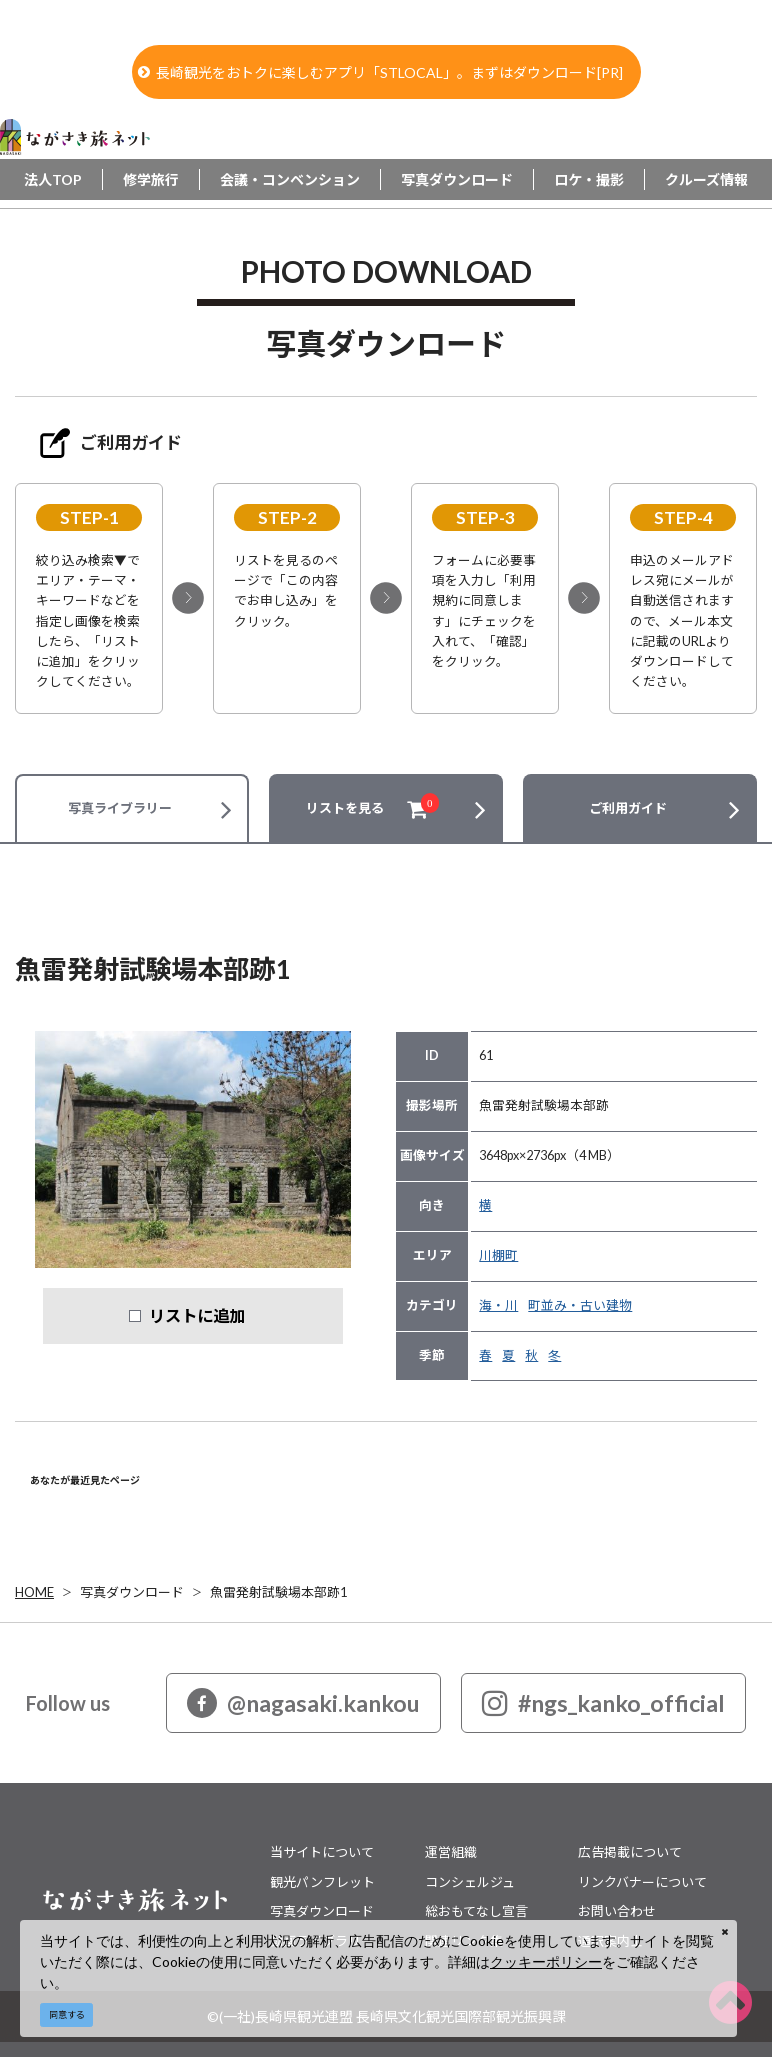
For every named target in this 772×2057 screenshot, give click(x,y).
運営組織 (451, 1852)
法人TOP (53, 179)
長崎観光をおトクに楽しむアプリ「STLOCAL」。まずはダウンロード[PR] (380, 72)
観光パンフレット (322, 1882)
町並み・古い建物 (580, 1305)
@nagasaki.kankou (303, 1703)
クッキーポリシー (546, 1961)
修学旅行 (151, 179)
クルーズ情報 (706, 179)
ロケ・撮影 (589, 179)
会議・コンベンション (290, 179)
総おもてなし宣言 (476, 1911)
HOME (34, 1592)
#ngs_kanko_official (603, 1703)
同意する (67, 2014)
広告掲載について (630, 1852)
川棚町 (498, 1255)
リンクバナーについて (642, 1882)
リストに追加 (197, 1315)
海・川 (498, 1305)
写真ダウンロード (457, 179)
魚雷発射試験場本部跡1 (279, 1592)
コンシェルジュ (470, 1882)
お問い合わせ (617, 1911)
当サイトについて (322, 1852)
